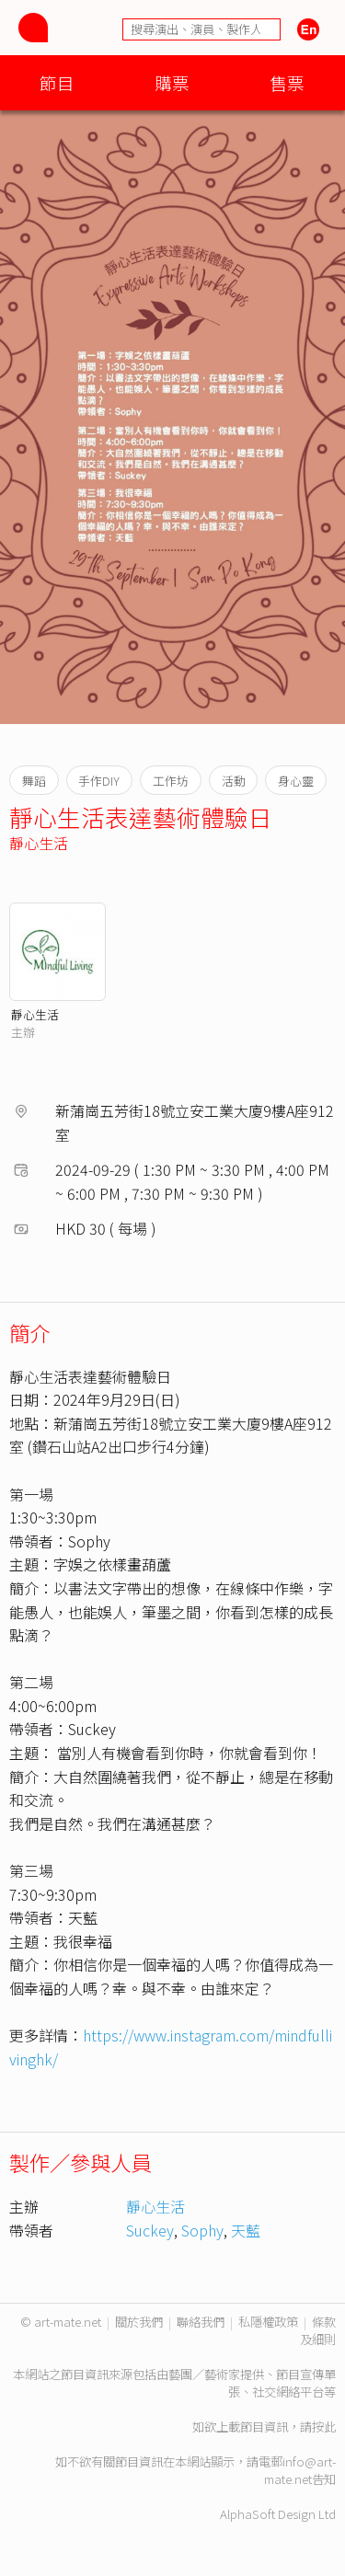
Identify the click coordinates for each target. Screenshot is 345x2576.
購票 (172, 82)
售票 (287, 82)
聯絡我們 (200, 2321)
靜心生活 (38, 843)
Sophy (202, 2230)
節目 (57, 82)
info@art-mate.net (300, 2470)
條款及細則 (318, 2330)
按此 (324, 2426)
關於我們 (139, 2321)
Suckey (150, 2230)
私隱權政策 (268, 2321)
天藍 (245, 2230)
